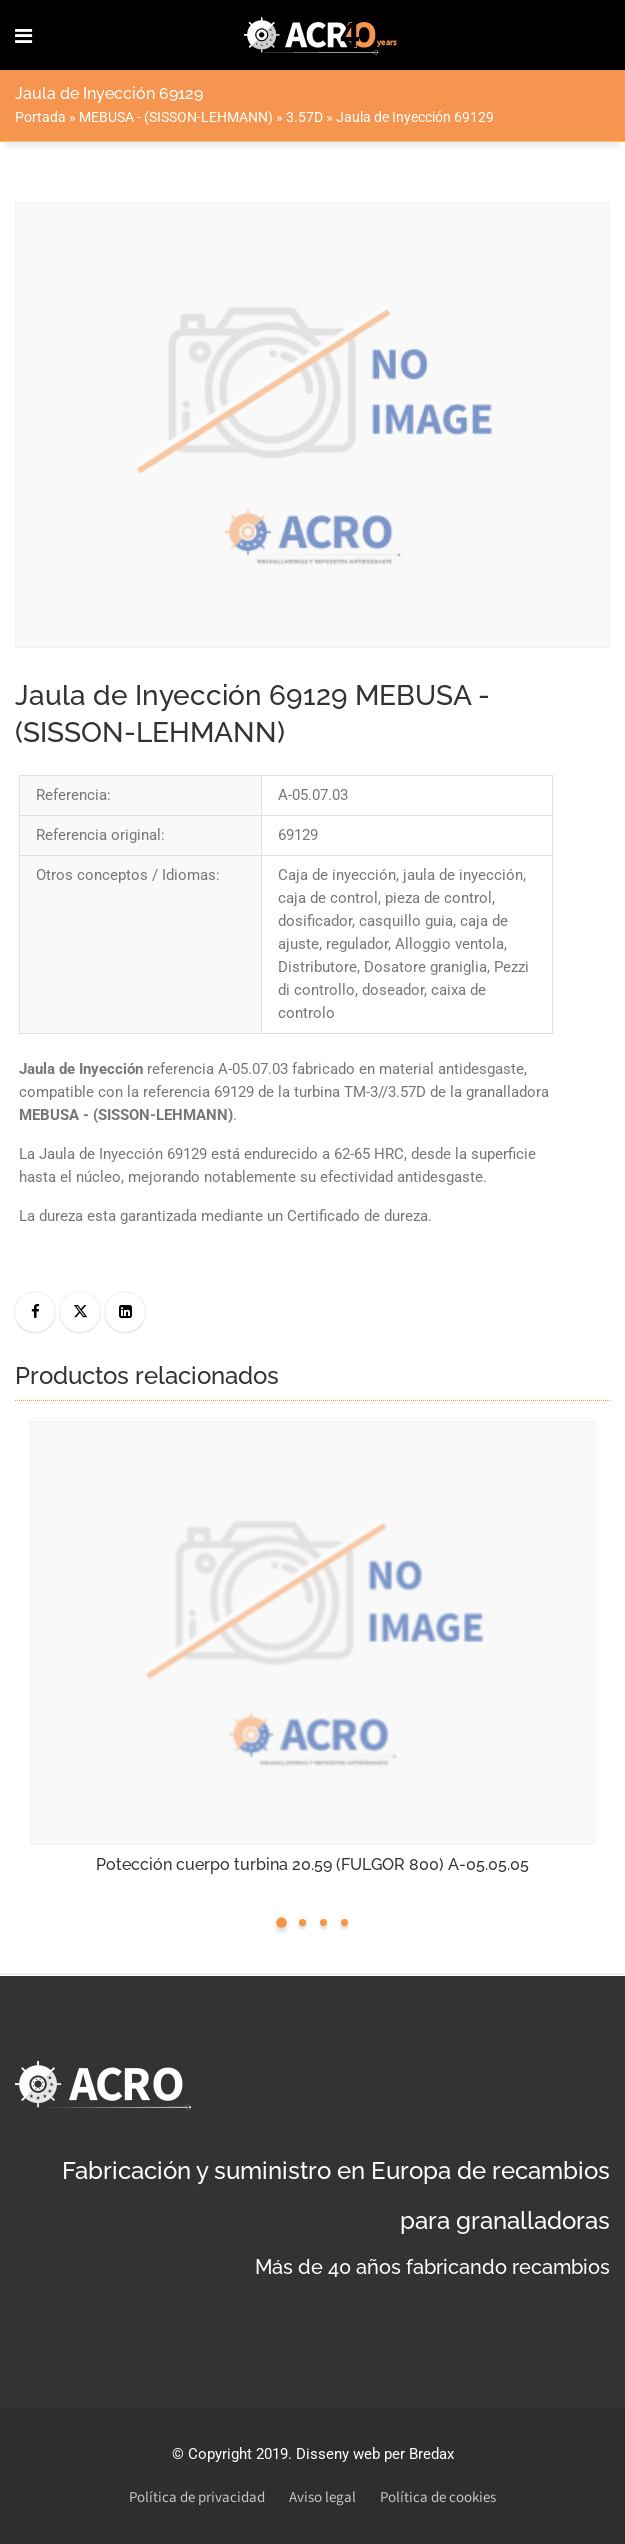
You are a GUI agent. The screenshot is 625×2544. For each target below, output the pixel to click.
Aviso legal (322, 2497)
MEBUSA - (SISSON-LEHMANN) (176, 117)
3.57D (304, 117)
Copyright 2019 (238, 2454)
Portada (40, 117)
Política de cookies (438, 2497)
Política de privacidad (197, 2497)
